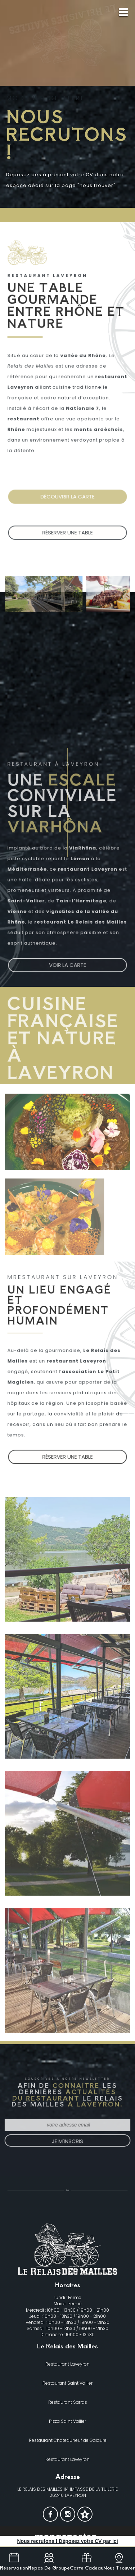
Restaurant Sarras (67, 2402)
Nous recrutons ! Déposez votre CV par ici (67, 2541)
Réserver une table (67, 538)
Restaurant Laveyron (67, 2364)
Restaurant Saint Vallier (67, 2383)
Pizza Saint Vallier (67, 2421)
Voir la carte (67, 962)
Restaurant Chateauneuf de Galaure (68, 2440)
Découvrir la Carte (68, 502)
